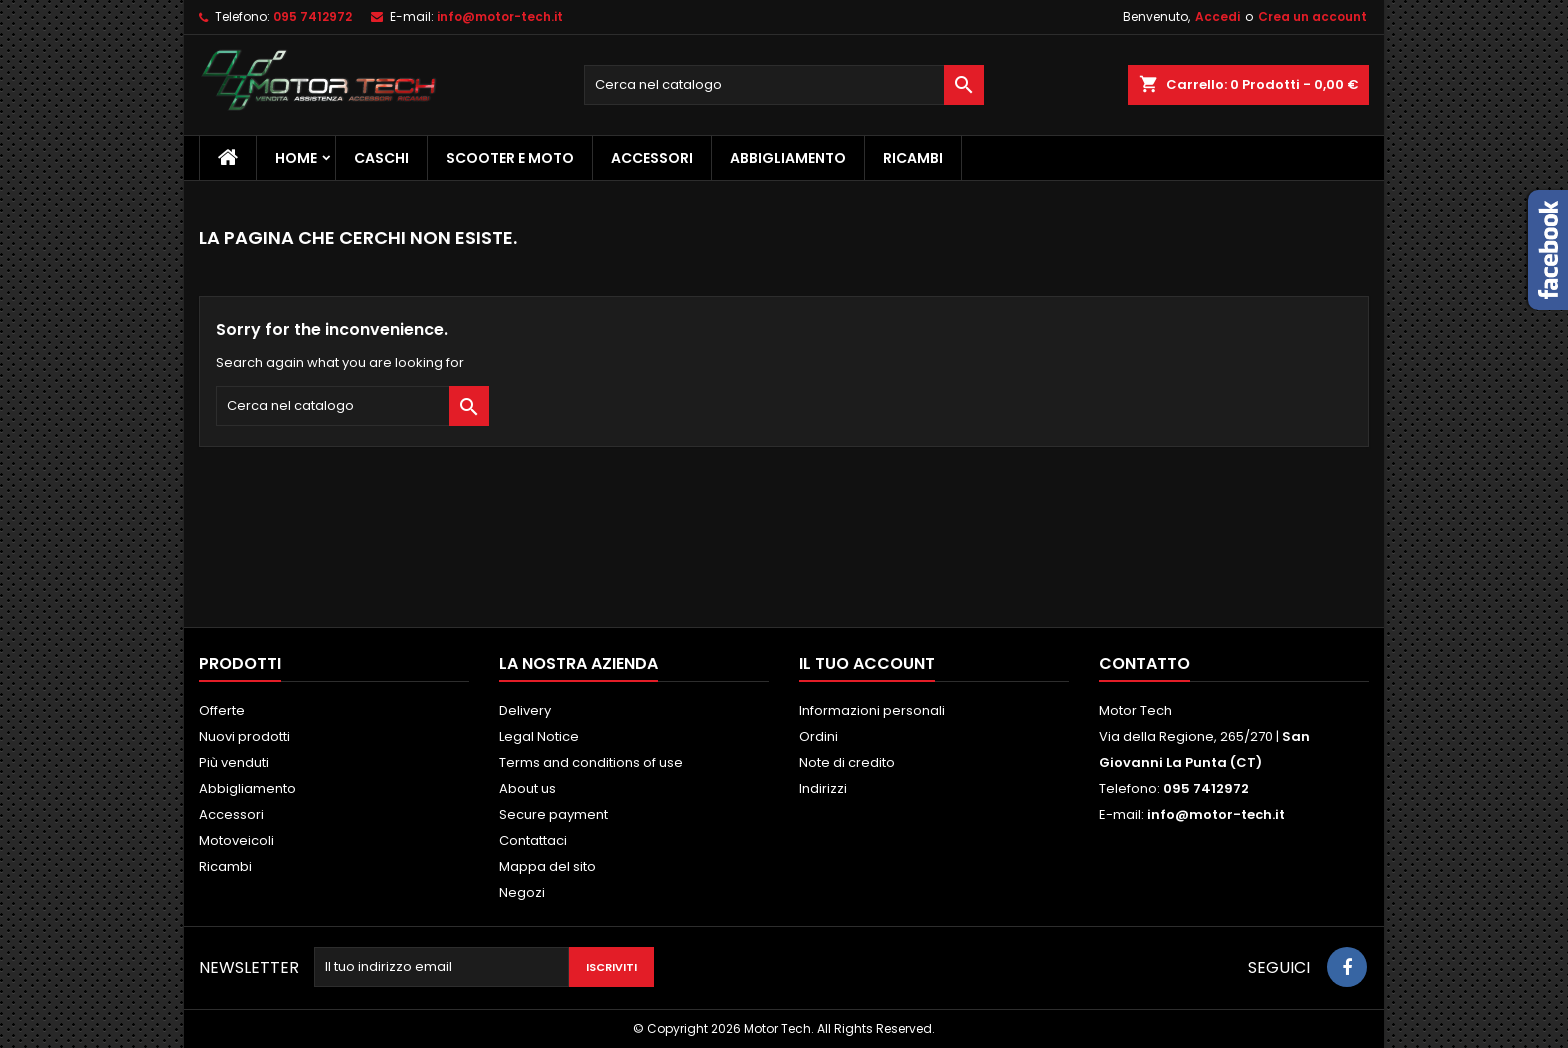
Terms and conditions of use (591, 762)
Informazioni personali (872, 710)
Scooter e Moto (510, 158)
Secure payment (553, 814)
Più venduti (234, 762)
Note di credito (847, 762)
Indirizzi (823, 788)
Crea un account (1312, 16)
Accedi (1217, 16)
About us (527, 788)
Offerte (222, 710)
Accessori (652, 158)
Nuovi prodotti (244, 736)
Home (296, 158)
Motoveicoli (236, 840)
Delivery (525, 710)
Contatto (1144, 663)
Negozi (522, 892)
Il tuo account (867, 663)
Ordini (818, 736)
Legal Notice (539, 736)
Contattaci (533, 840)
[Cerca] (784, 85)
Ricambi (913, 158)
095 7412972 (312, 16)
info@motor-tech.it (500, 16)
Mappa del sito (547, 866)
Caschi (381, 158)
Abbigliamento (788, 158)
